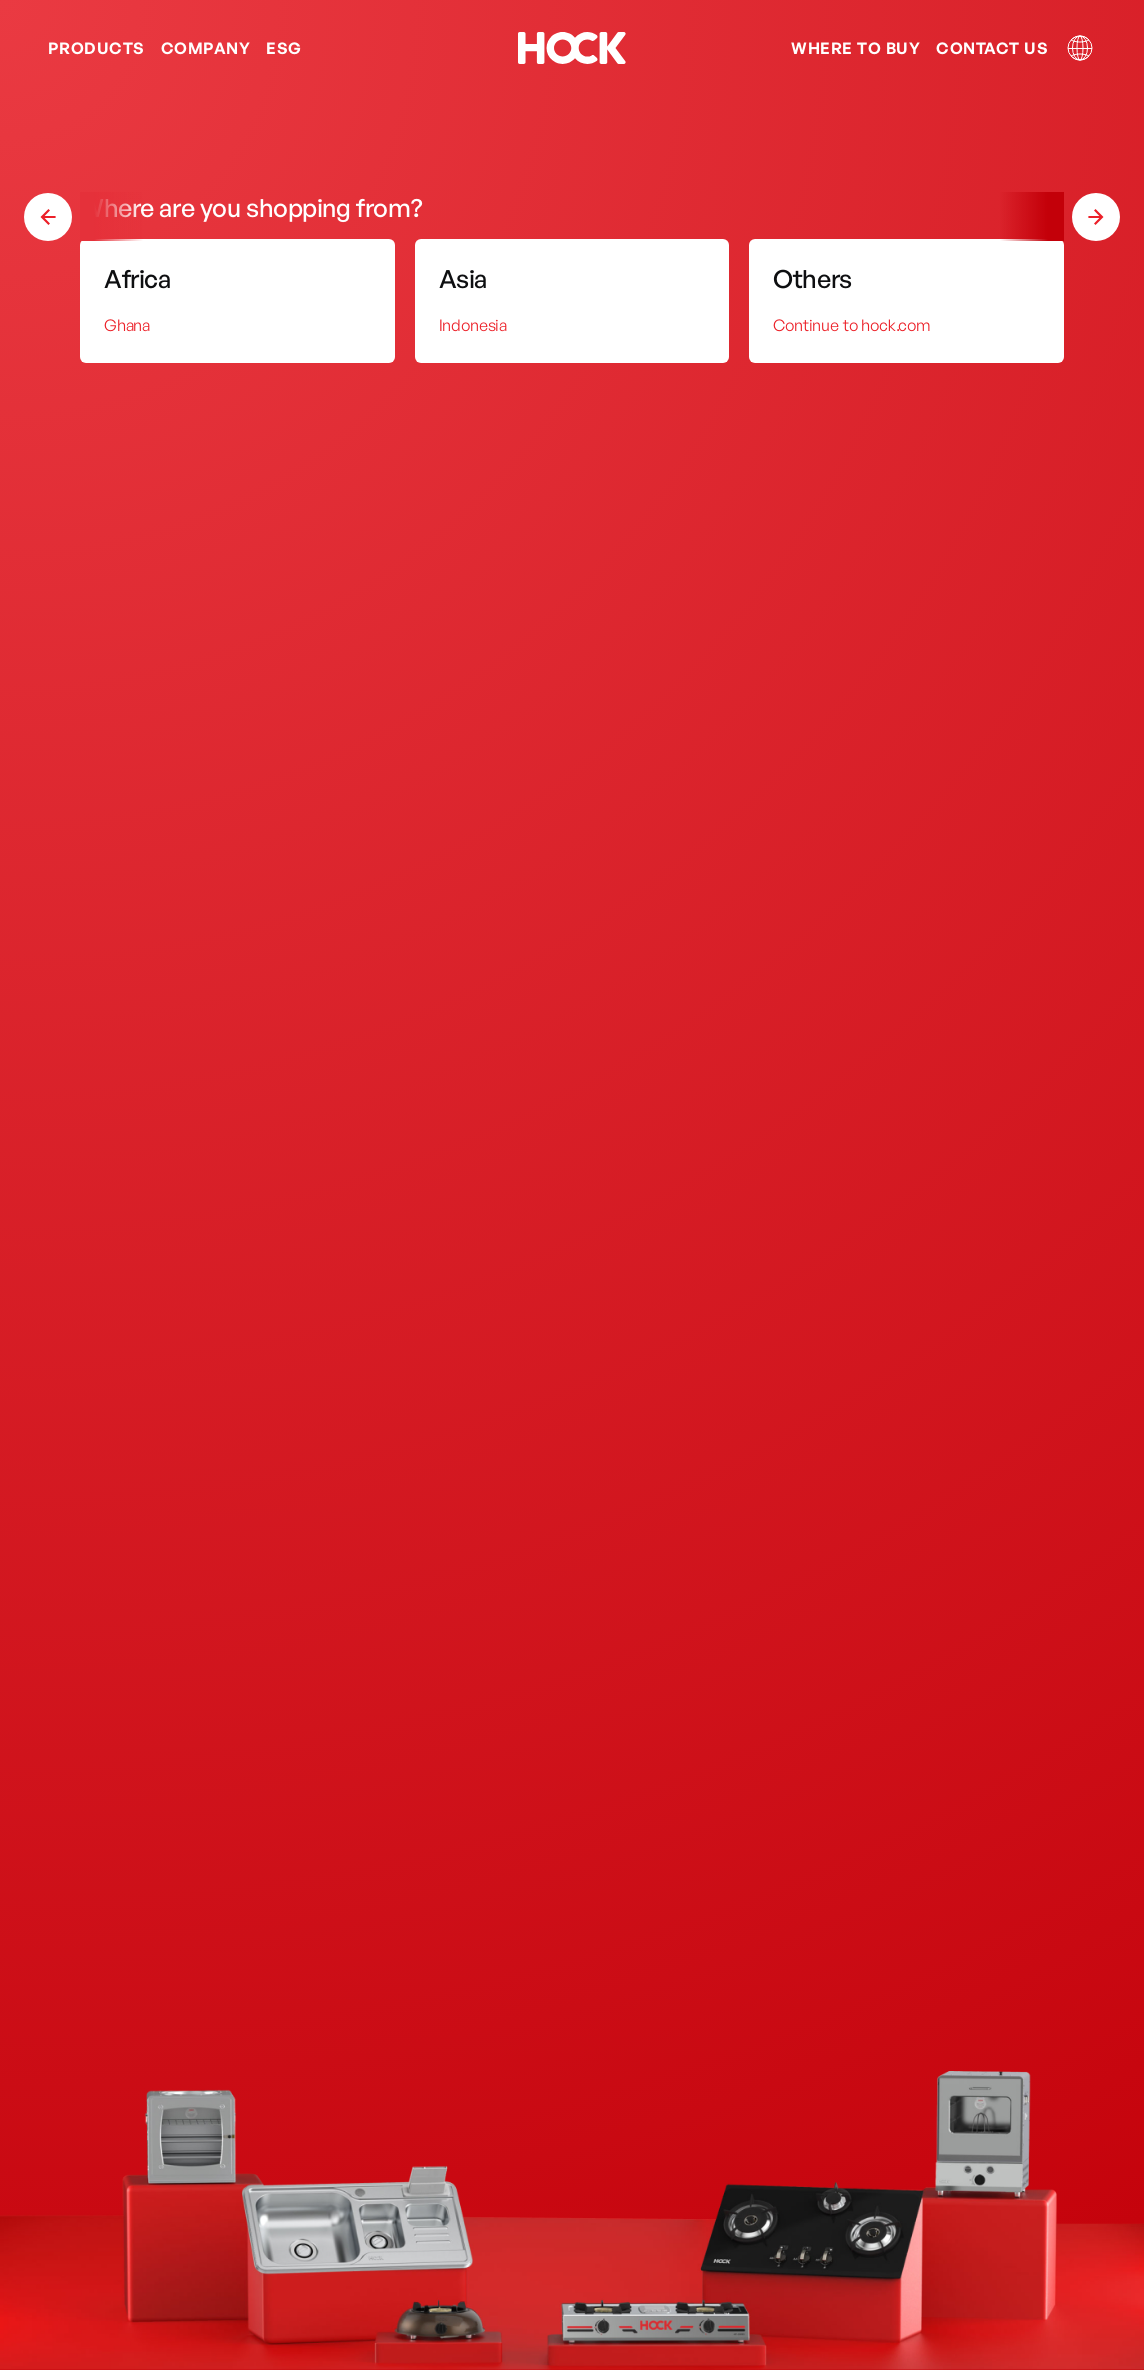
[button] (1096, 217)
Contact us (992, 48)
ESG (283, 48)
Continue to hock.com (851, 325)
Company (205, 48)
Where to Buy (855, 48)
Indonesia (473, 325)
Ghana (127, 325)
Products (96, 48)
